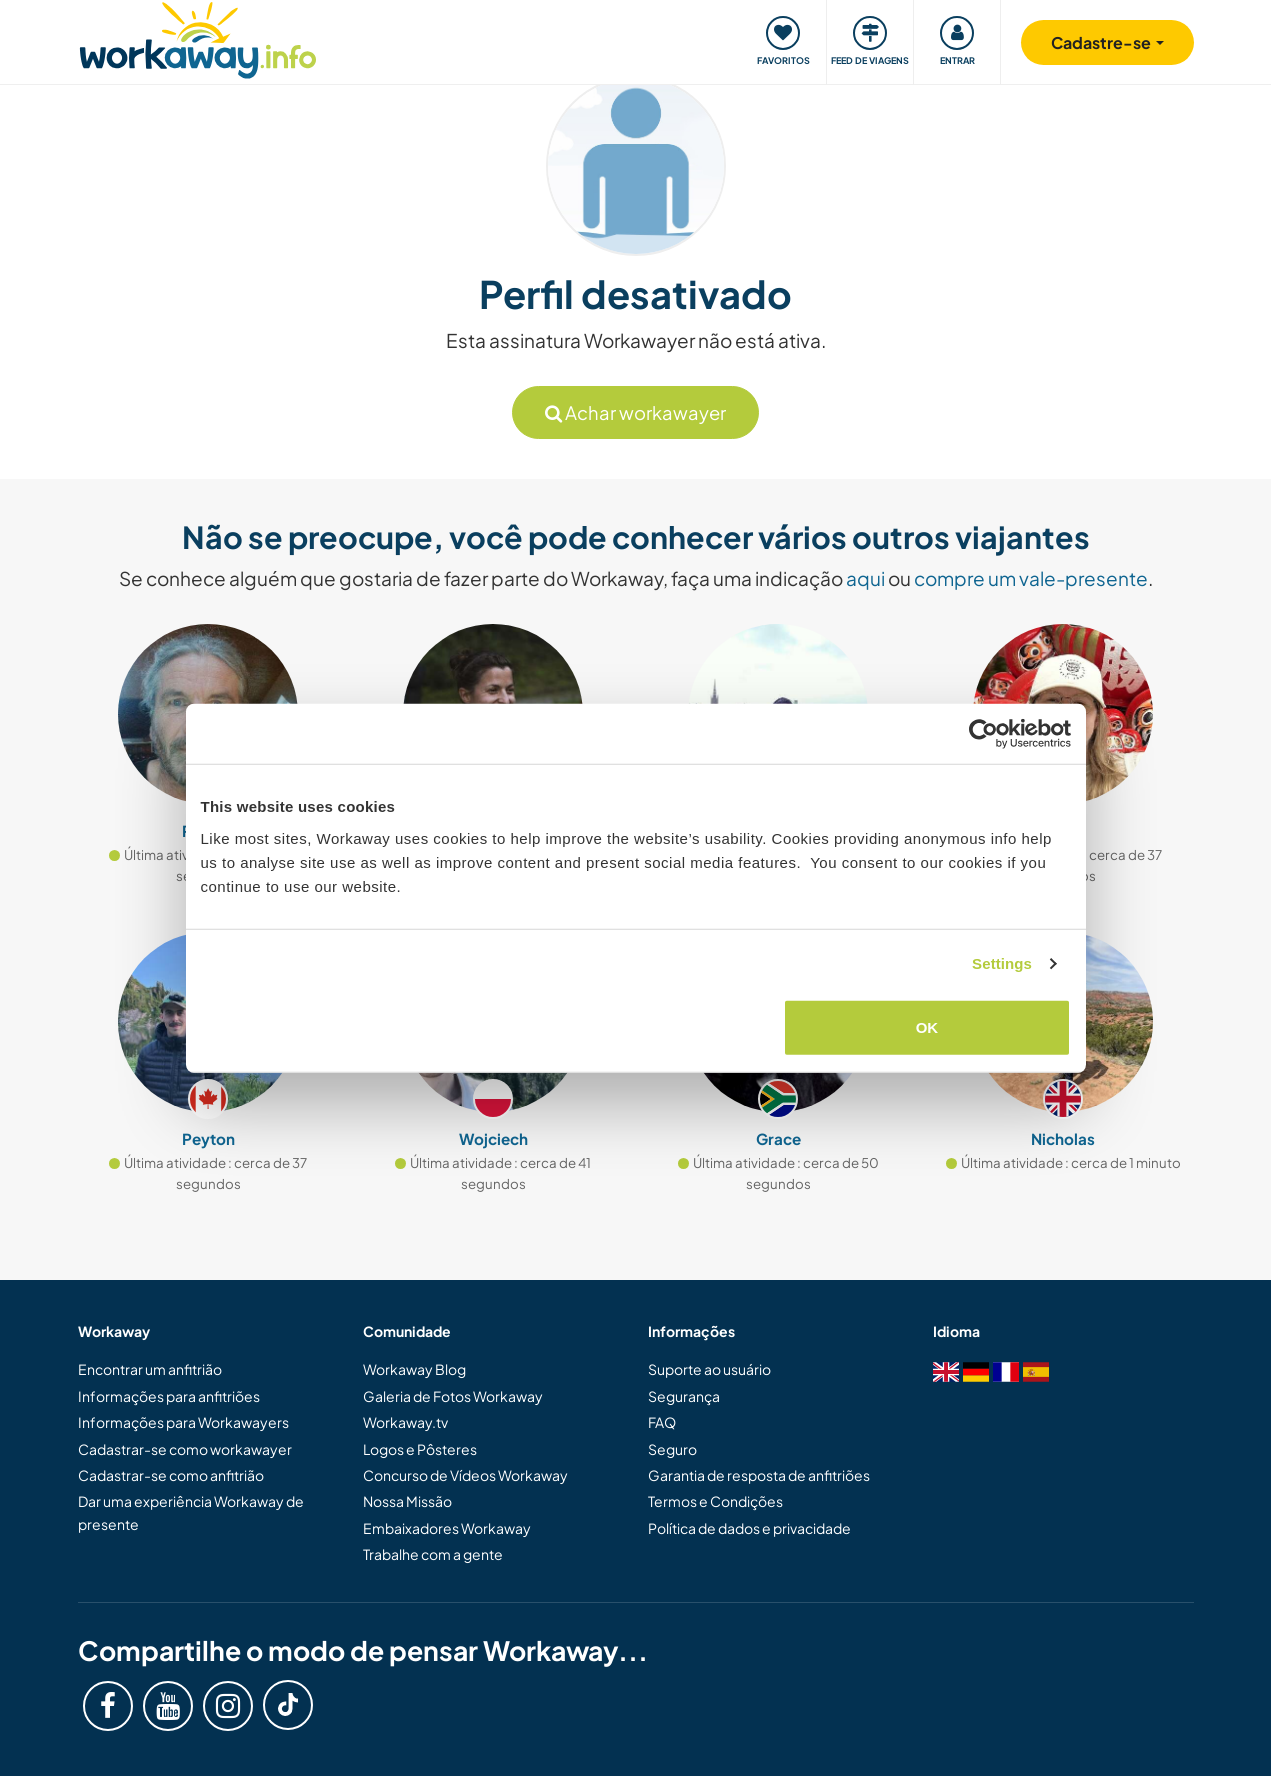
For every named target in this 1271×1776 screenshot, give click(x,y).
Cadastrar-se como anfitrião (171, 1475)
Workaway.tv (405, 1422)
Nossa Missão (407, 1501)
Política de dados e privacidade (749, 1528)
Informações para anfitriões (169, 1396)
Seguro (672, 1449)
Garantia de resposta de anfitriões (759, 1475)
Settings (1002, 963)
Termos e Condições (715, 1501)
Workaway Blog (414, 1369)
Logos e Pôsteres (420, 1449)
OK (927, 1026)
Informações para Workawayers (183, 1422)
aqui (865, 578)
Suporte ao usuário (709, 1369)
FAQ (662, 1422)
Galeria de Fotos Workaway (453, 1396)
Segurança (684, 1396)
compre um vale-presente (1031, 578)
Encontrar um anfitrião (150, 1369)
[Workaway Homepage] (198, 37)
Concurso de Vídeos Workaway (465, 1475)
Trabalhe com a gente (433, 1554)
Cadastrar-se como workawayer (185, 1449)
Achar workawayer (635, 412)
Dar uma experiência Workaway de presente (191, 1512)
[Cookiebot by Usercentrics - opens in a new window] (983, 734)
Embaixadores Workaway (447, 1528)
